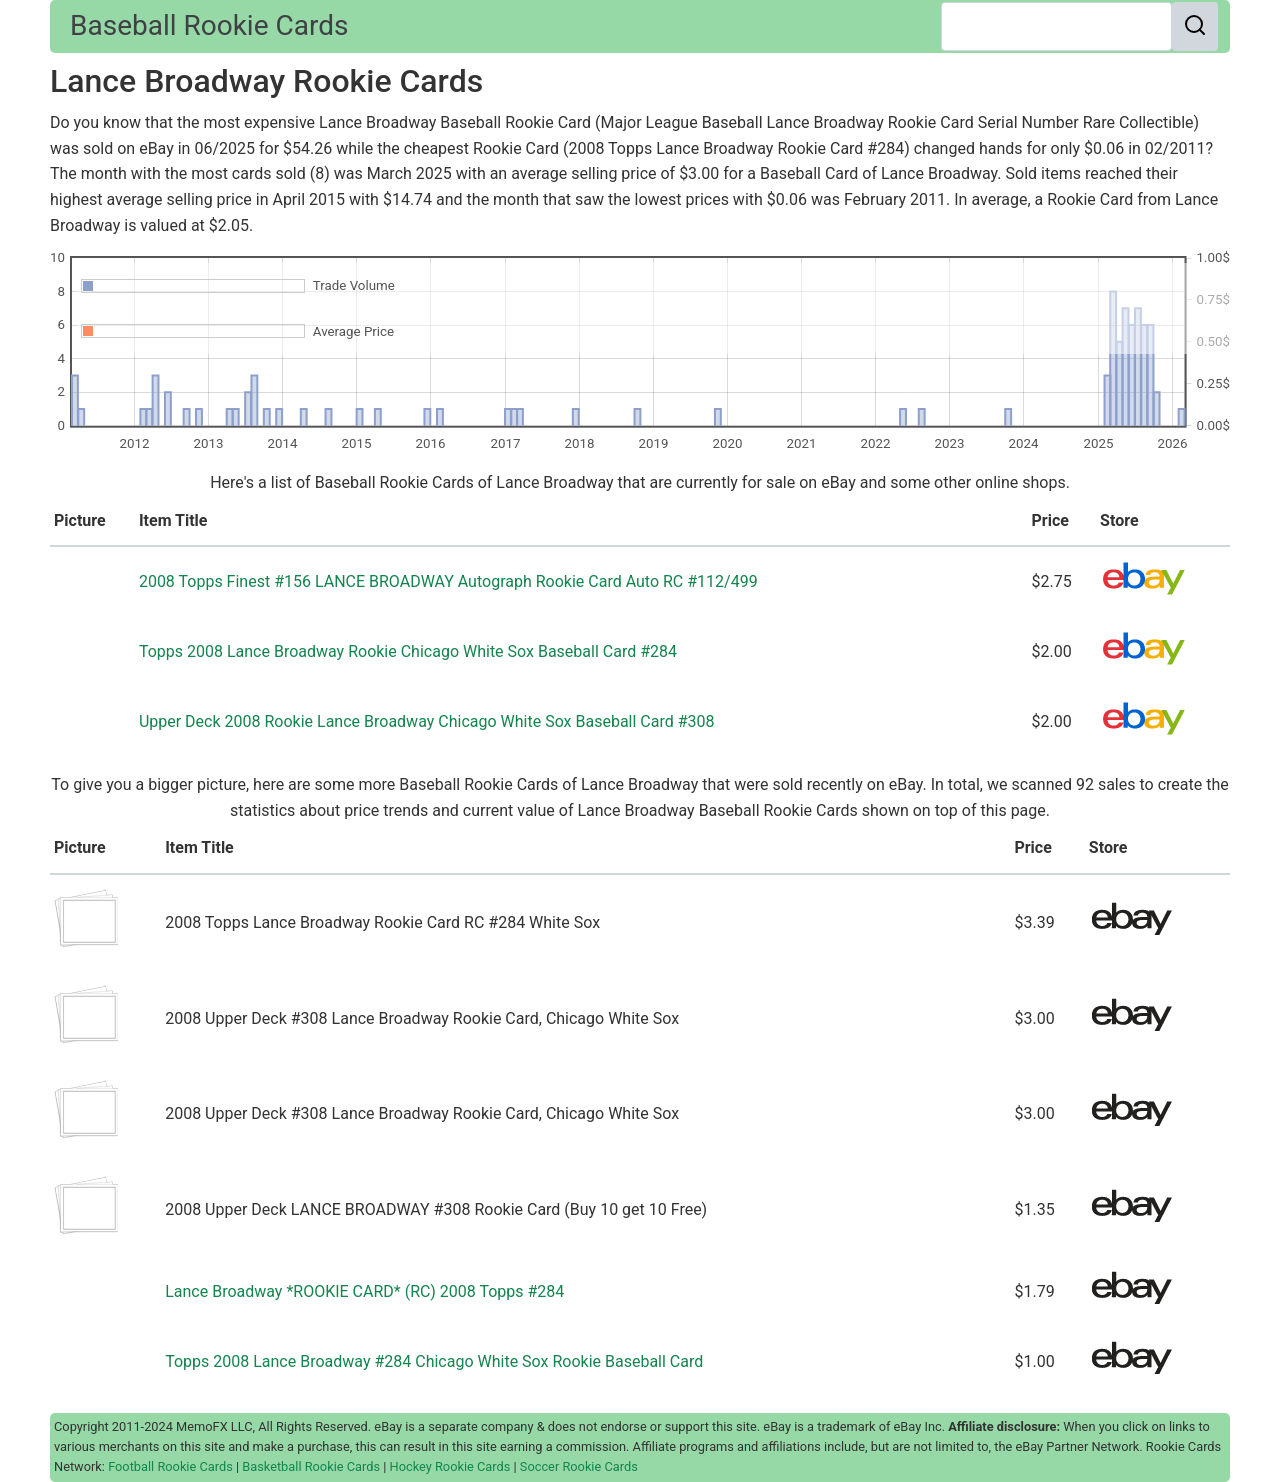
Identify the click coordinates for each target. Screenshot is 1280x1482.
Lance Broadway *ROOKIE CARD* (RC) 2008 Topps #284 (364, 1291)
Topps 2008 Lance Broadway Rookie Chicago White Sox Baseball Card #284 (408, 651)
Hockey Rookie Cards (450, 1466)
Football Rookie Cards (170, 1466)
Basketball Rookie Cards (311, 1466)
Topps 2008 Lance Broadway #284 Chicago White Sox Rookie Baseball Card (434, 1361)
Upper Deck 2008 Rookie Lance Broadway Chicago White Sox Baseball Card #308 (427, 721)
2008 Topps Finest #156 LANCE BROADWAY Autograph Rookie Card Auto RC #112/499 (448, 581)
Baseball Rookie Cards (209, 25)
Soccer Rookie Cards (579, 1466)
